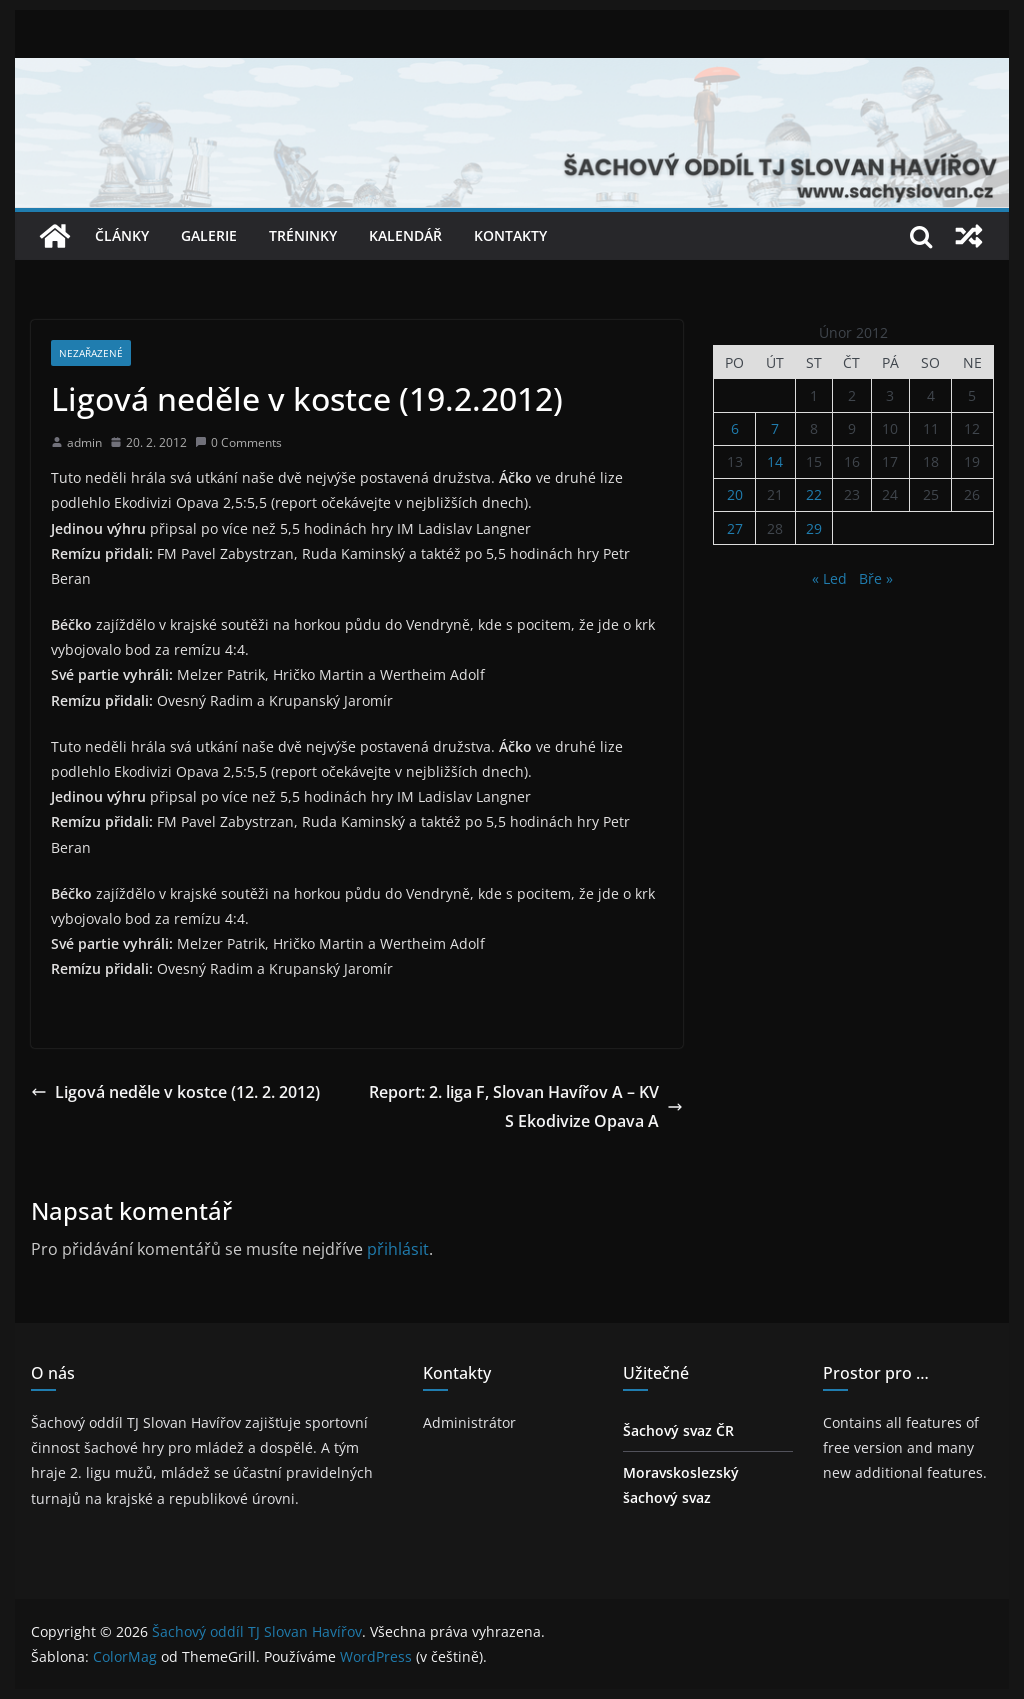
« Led (829, 578)
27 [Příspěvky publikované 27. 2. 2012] (735, 528)
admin (84, 442)
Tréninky (303, 235)
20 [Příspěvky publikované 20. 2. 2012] (735, 494)
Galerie (209, 235)
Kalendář (405, 235)
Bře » (876, 578)
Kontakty (510, 235)
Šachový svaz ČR (678, 1430)
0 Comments (238, 442)
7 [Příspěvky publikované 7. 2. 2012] (775, 428)
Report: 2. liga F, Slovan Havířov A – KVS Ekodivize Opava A (526, 1106)
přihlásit (398, 1249)
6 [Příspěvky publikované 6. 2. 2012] (735, 428)
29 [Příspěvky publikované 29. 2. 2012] (814, 528)
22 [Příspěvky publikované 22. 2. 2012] (814, 494)
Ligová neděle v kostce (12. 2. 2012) (175, 1092)
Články (122, 235)
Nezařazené (91, 353)
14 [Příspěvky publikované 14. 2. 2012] (775, 461)
